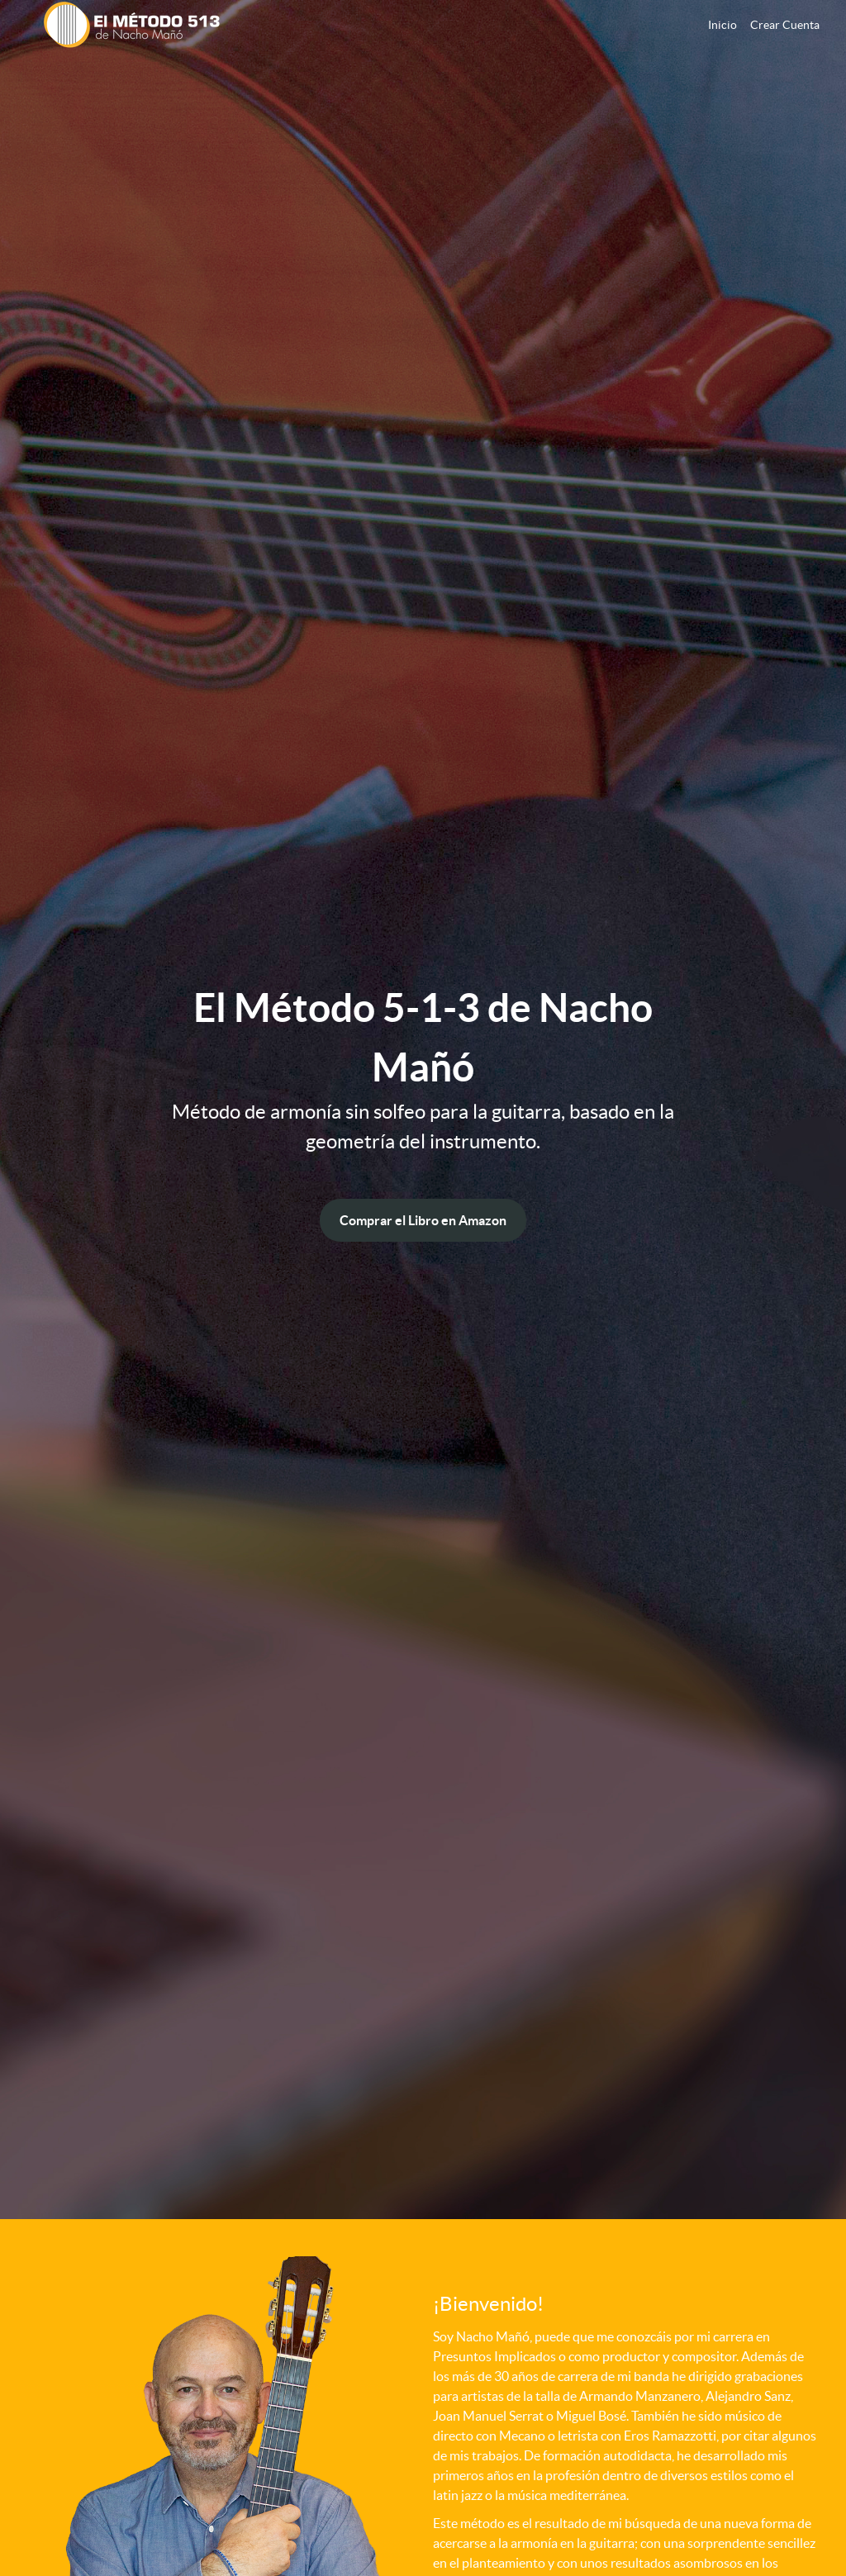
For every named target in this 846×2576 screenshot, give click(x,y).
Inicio (722, 24)
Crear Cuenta (785, 24)
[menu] (757, 25)
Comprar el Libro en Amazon (423, 1220)
